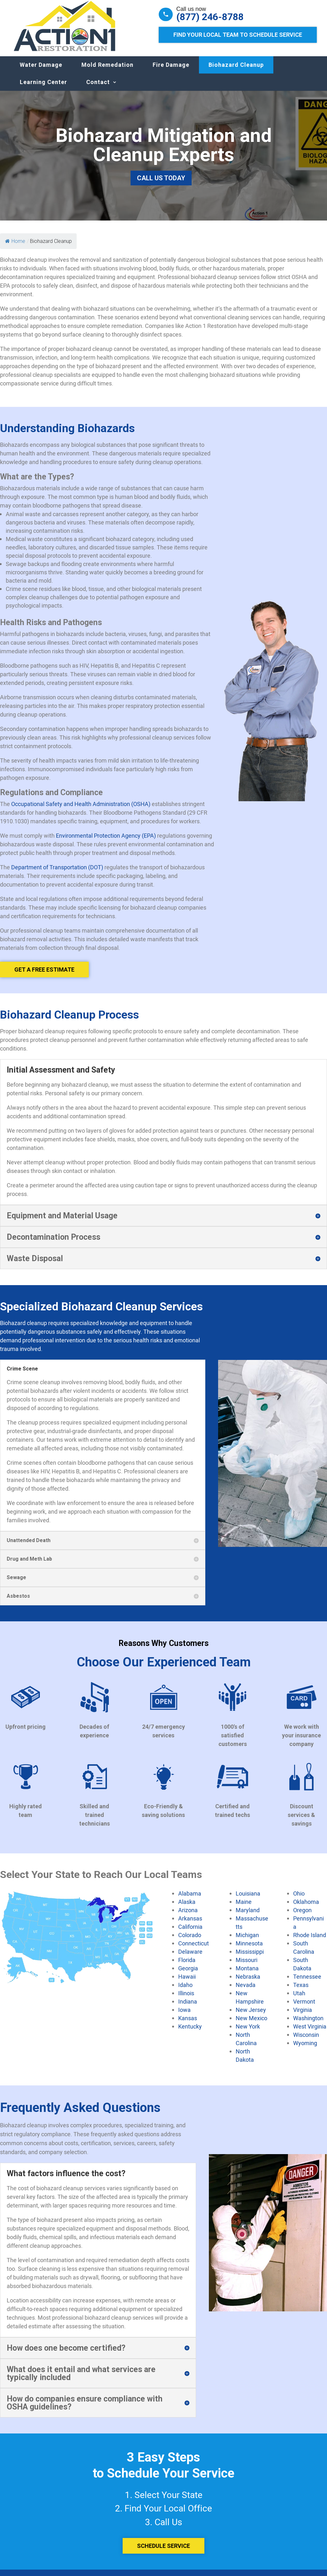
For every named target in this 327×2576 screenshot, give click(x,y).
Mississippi (250, 1958)
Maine (244, 1908)
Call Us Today (161, 184)
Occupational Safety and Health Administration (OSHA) (80, 810)
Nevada (245, 1991)
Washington (308, 2024)
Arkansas (190, 1924)
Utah (299, 1999)
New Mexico (251, 2024)
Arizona (188, 1916)
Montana (247, 1974)
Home (15, 247)
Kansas (187, 2024)
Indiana (187, 2008)
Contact (98, 88)
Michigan (247, 1941)
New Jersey (251, 2016)
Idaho (185, 1991)
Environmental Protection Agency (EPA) (106, 842)
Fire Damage (171, 71)
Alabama (189, 1900)
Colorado (189, 1941)
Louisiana (248, 1900)
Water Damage (41, 71)
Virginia (302, 2016)
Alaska (186, 1908)
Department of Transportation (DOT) (57, 873)
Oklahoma (306, 1908)
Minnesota (249, 1949)
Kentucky (190, 2033)
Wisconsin (306, 2041)
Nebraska (248, 1983)
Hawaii (187, 1983)
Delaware (190, 1958)
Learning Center (43, 88)
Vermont (304, 2008)
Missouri (246, 1966)
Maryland (248, 1916)
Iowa (184, 2016)
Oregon (302, 1916)
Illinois (186, 1999)
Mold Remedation (107, 71)
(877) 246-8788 (210, 17)
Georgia (188, 1974)
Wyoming (305, 2049)
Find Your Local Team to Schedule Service (237, 34)
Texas (300, 1991)
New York (248, 2033)
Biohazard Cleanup (236, 71)
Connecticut (193, 1949)
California (190, 1933)
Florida (186, 1966)
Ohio (299, 1900)
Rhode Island (309, 1941)
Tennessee (307, 1983)
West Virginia (309, 2033)
